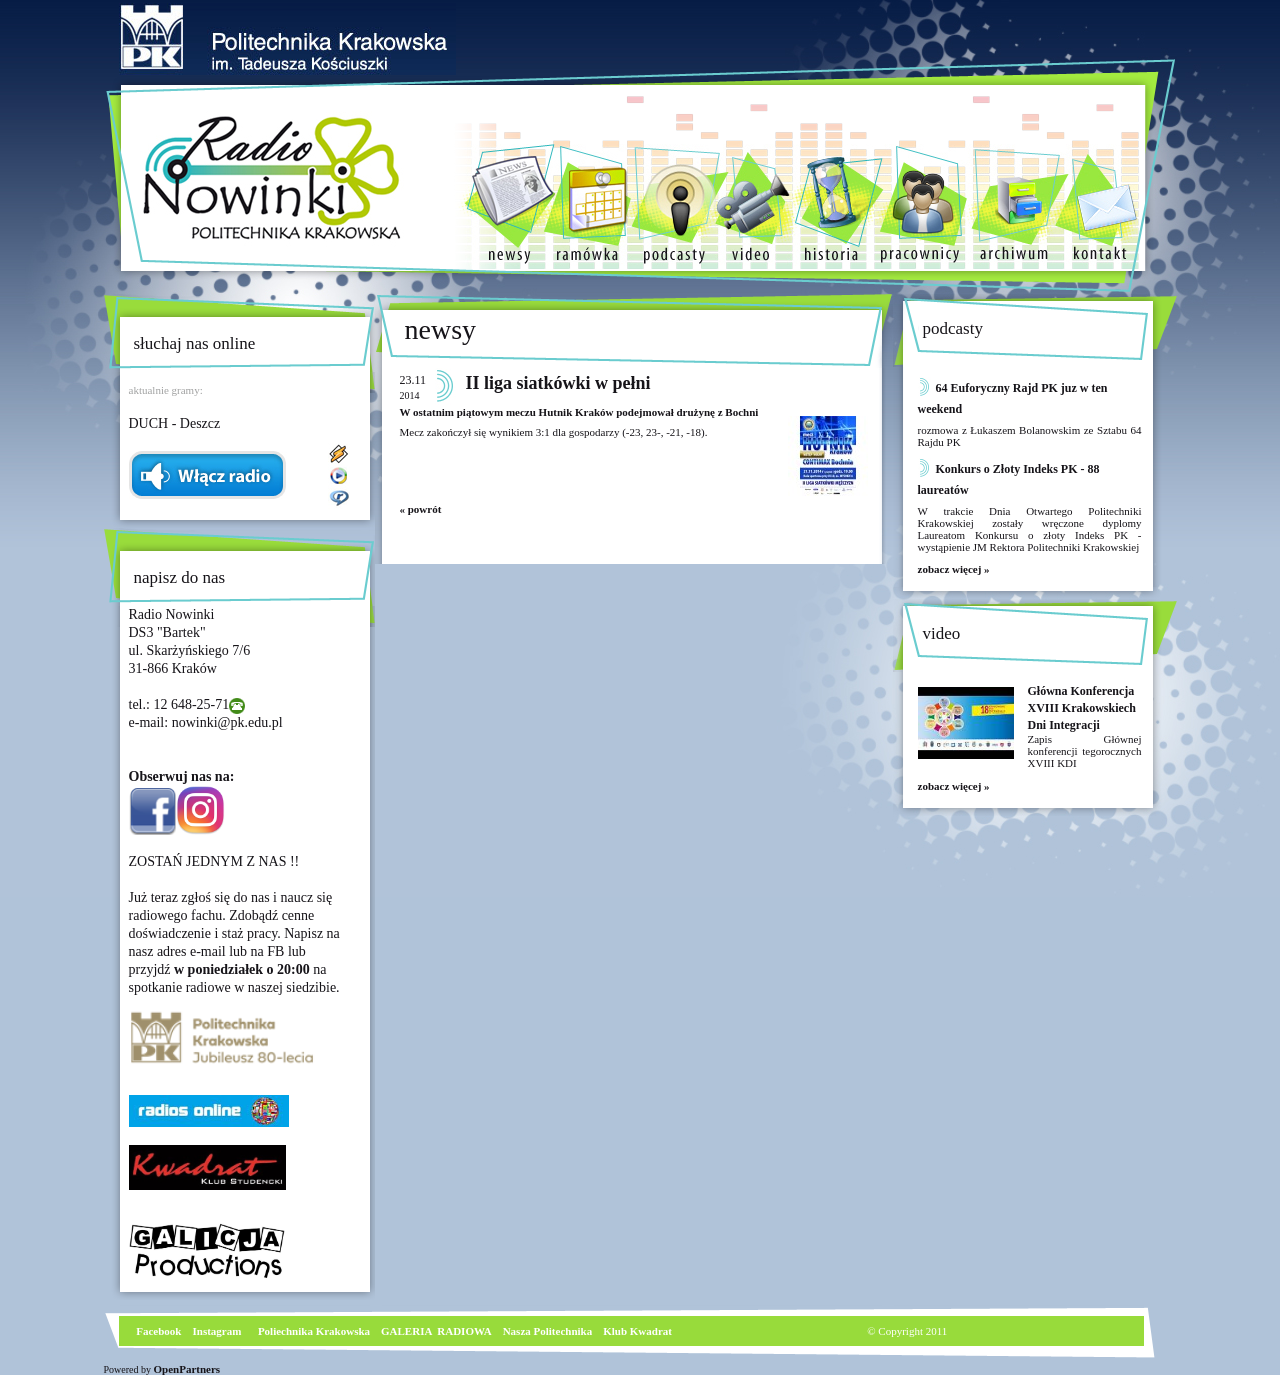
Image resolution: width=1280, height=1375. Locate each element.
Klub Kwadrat (637, 1331)
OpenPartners (187, 1369)
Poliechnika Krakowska (315, 1331)
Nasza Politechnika (548, 1331)
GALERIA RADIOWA (436, 1331)
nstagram (219, 1331)
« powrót (421, 509)
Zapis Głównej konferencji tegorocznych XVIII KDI (1085, 751)
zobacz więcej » (954, 569)
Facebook (158, 1331)
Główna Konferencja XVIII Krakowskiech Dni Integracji (1082, 708)
